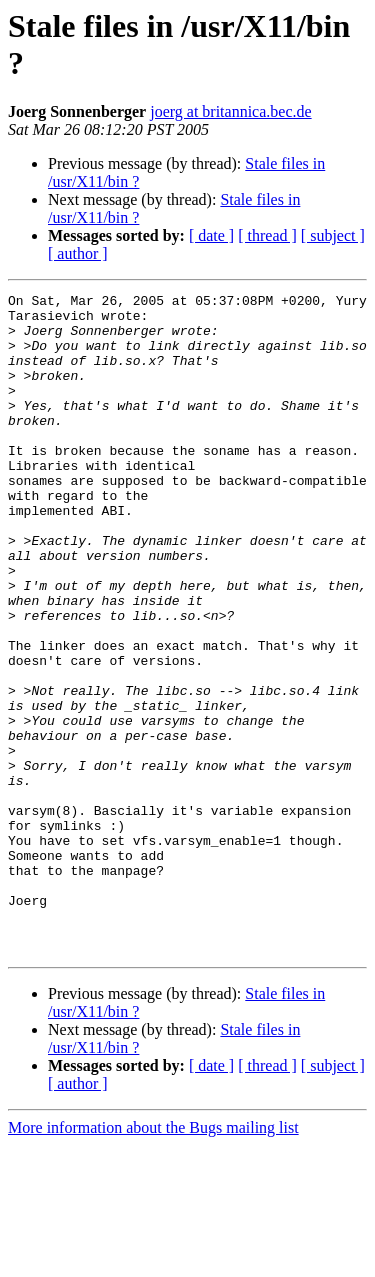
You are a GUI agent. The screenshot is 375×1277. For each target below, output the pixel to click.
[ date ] (211, 235)
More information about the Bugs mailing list (153, 1259)
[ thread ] (267, 235)
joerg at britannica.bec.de (230, 111)
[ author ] (78, 253)
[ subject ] (333, 235)
